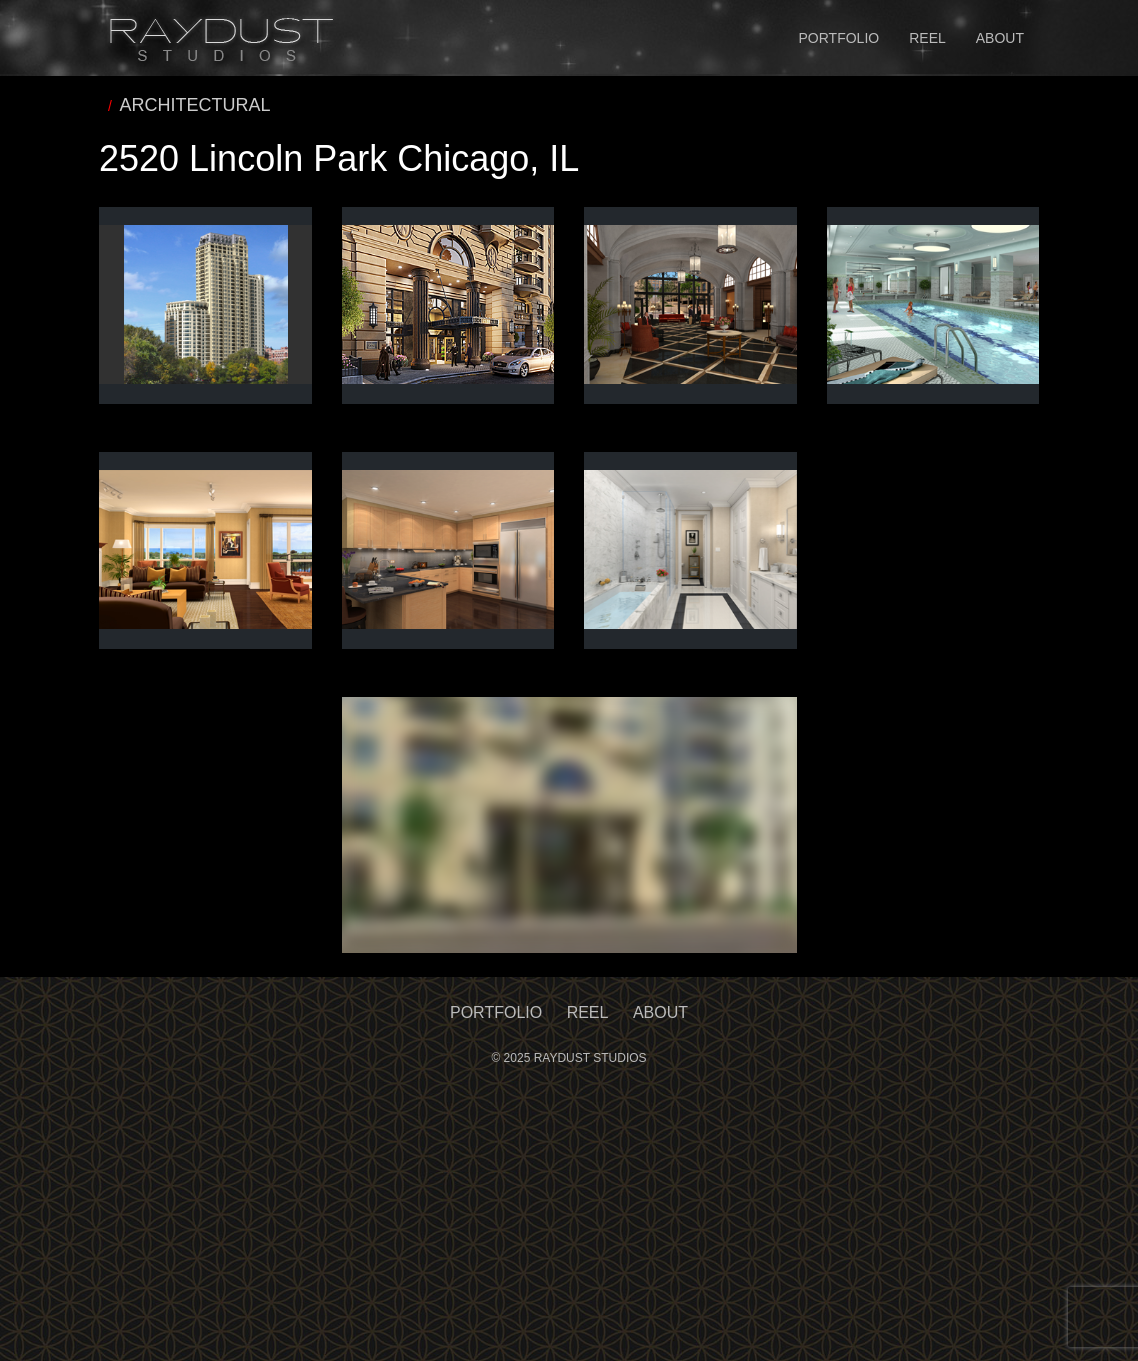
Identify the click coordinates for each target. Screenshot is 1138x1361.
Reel (927, 38)
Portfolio (839, 38)
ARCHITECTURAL (195, 105)
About (1000, 38)
